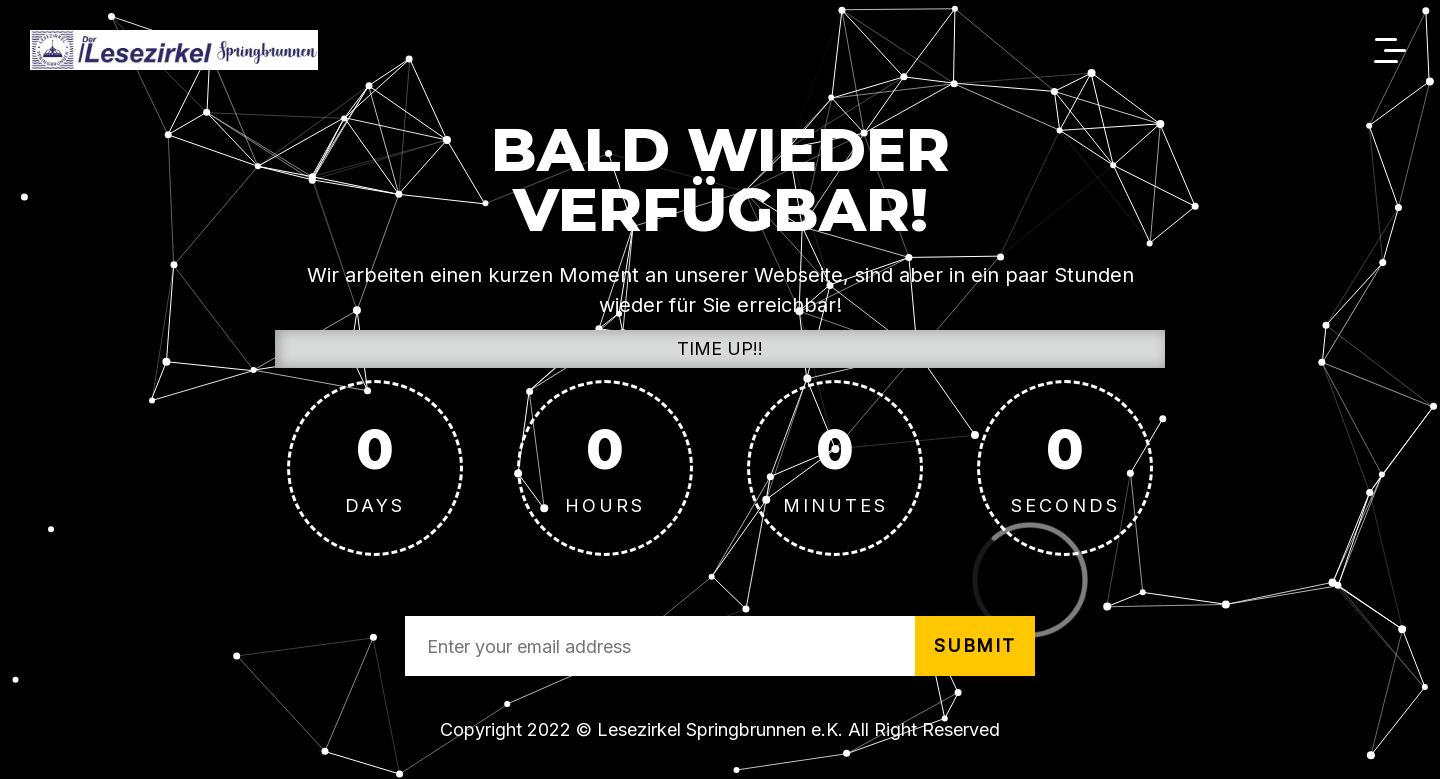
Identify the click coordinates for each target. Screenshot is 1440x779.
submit (975, 645)
